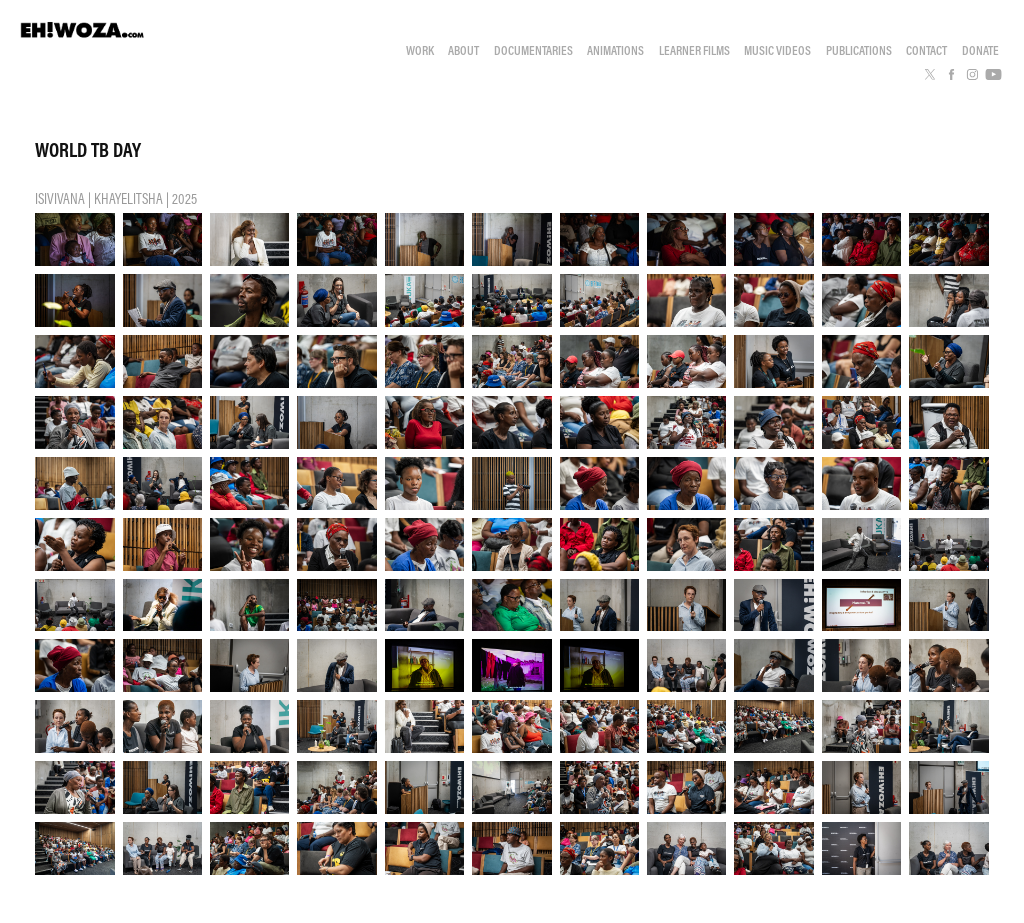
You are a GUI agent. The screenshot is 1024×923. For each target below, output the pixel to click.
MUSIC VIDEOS (777, 50)
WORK (420, 50)
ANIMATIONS (615, 50)
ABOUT (463, 50)
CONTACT (926, 50)
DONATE (980, 50)
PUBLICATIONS (859, 50)
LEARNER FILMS (694, 50)
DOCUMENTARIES (533, 50)
